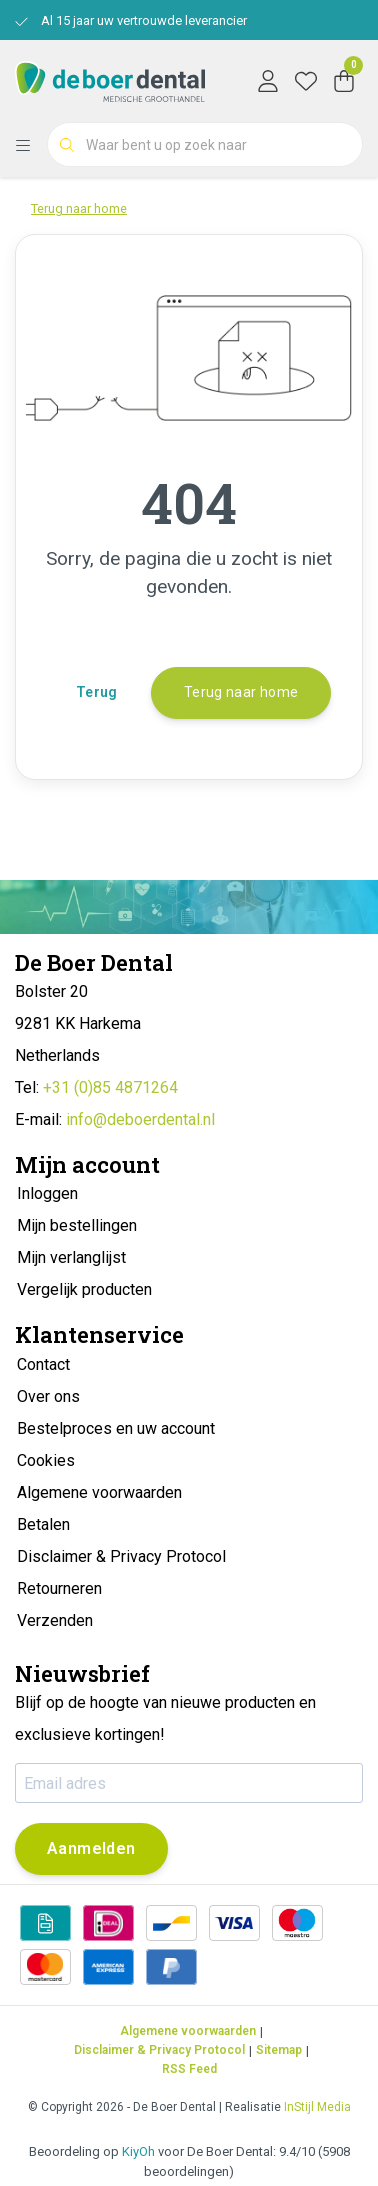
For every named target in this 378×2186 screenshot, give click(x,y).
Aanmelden (91, 1848)
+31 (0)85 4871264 (110, 1087)
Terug (97, 692)
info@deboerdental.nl (140, 1119)
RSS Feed (189, 2069)
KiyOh (138, 2151)
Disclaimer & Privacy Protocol (159, 2050)
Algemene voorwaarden (188, 2031)
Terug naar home (241, 692)
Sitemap (279, 2050)
